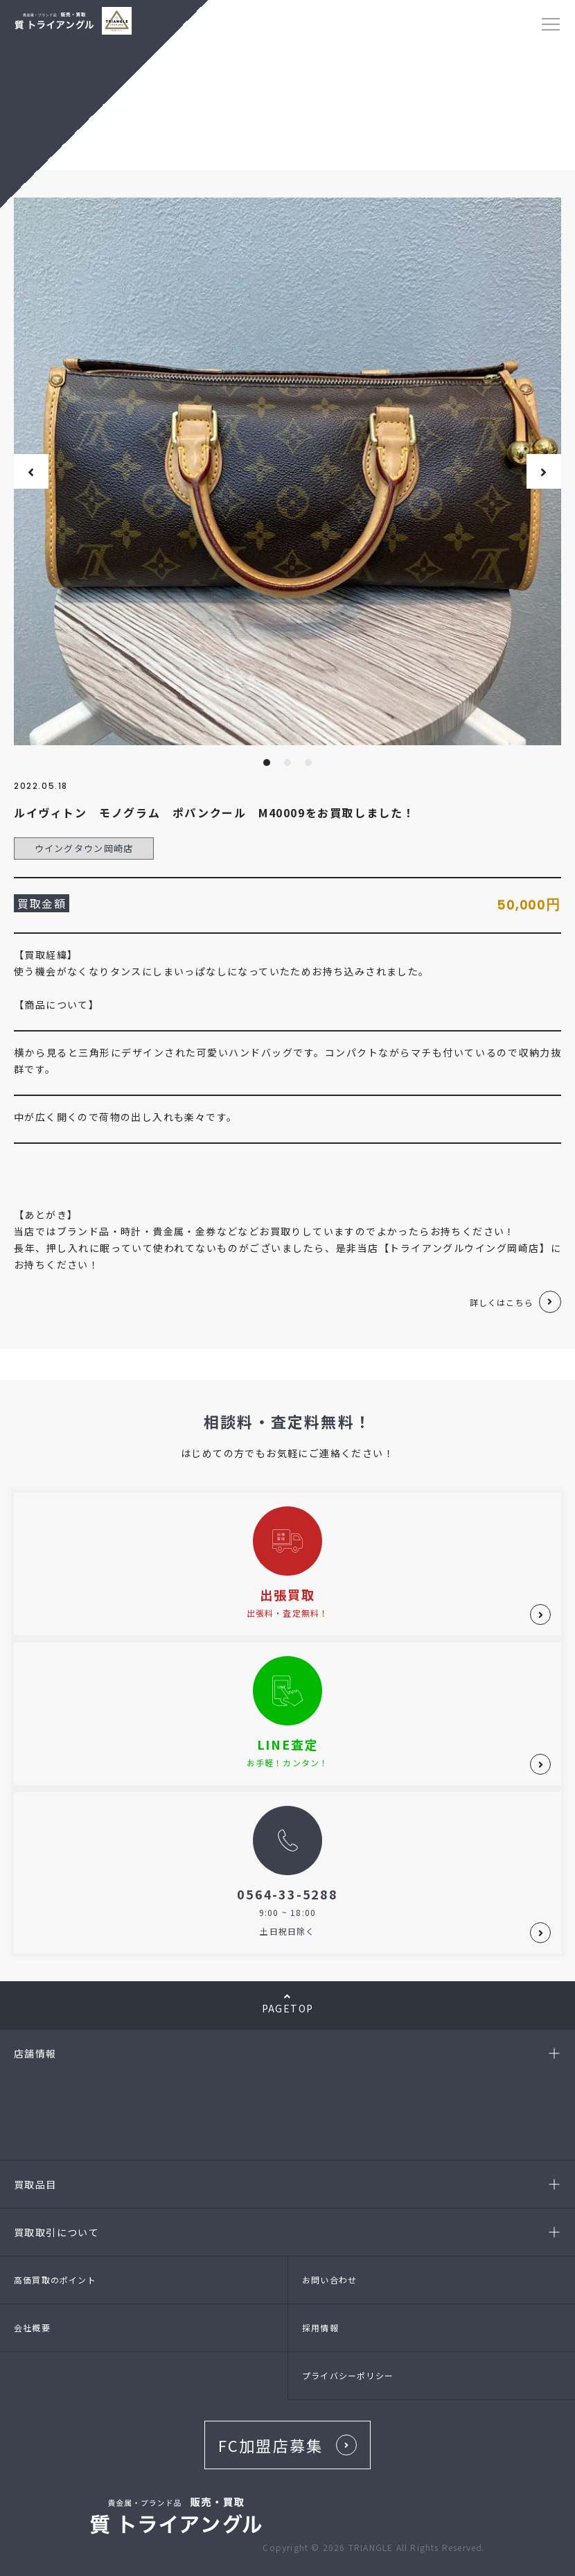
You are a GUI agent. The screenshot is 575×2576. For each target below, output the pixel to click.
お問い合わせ (329, 2280)
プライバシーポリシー (347, 2375)
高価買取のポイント (55, 2280)
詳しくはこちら (501, 1302)
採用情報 (320, 2327)
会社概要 (32, 2327)
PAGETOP (287, 2003)
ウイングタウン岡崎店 (84, 848)
